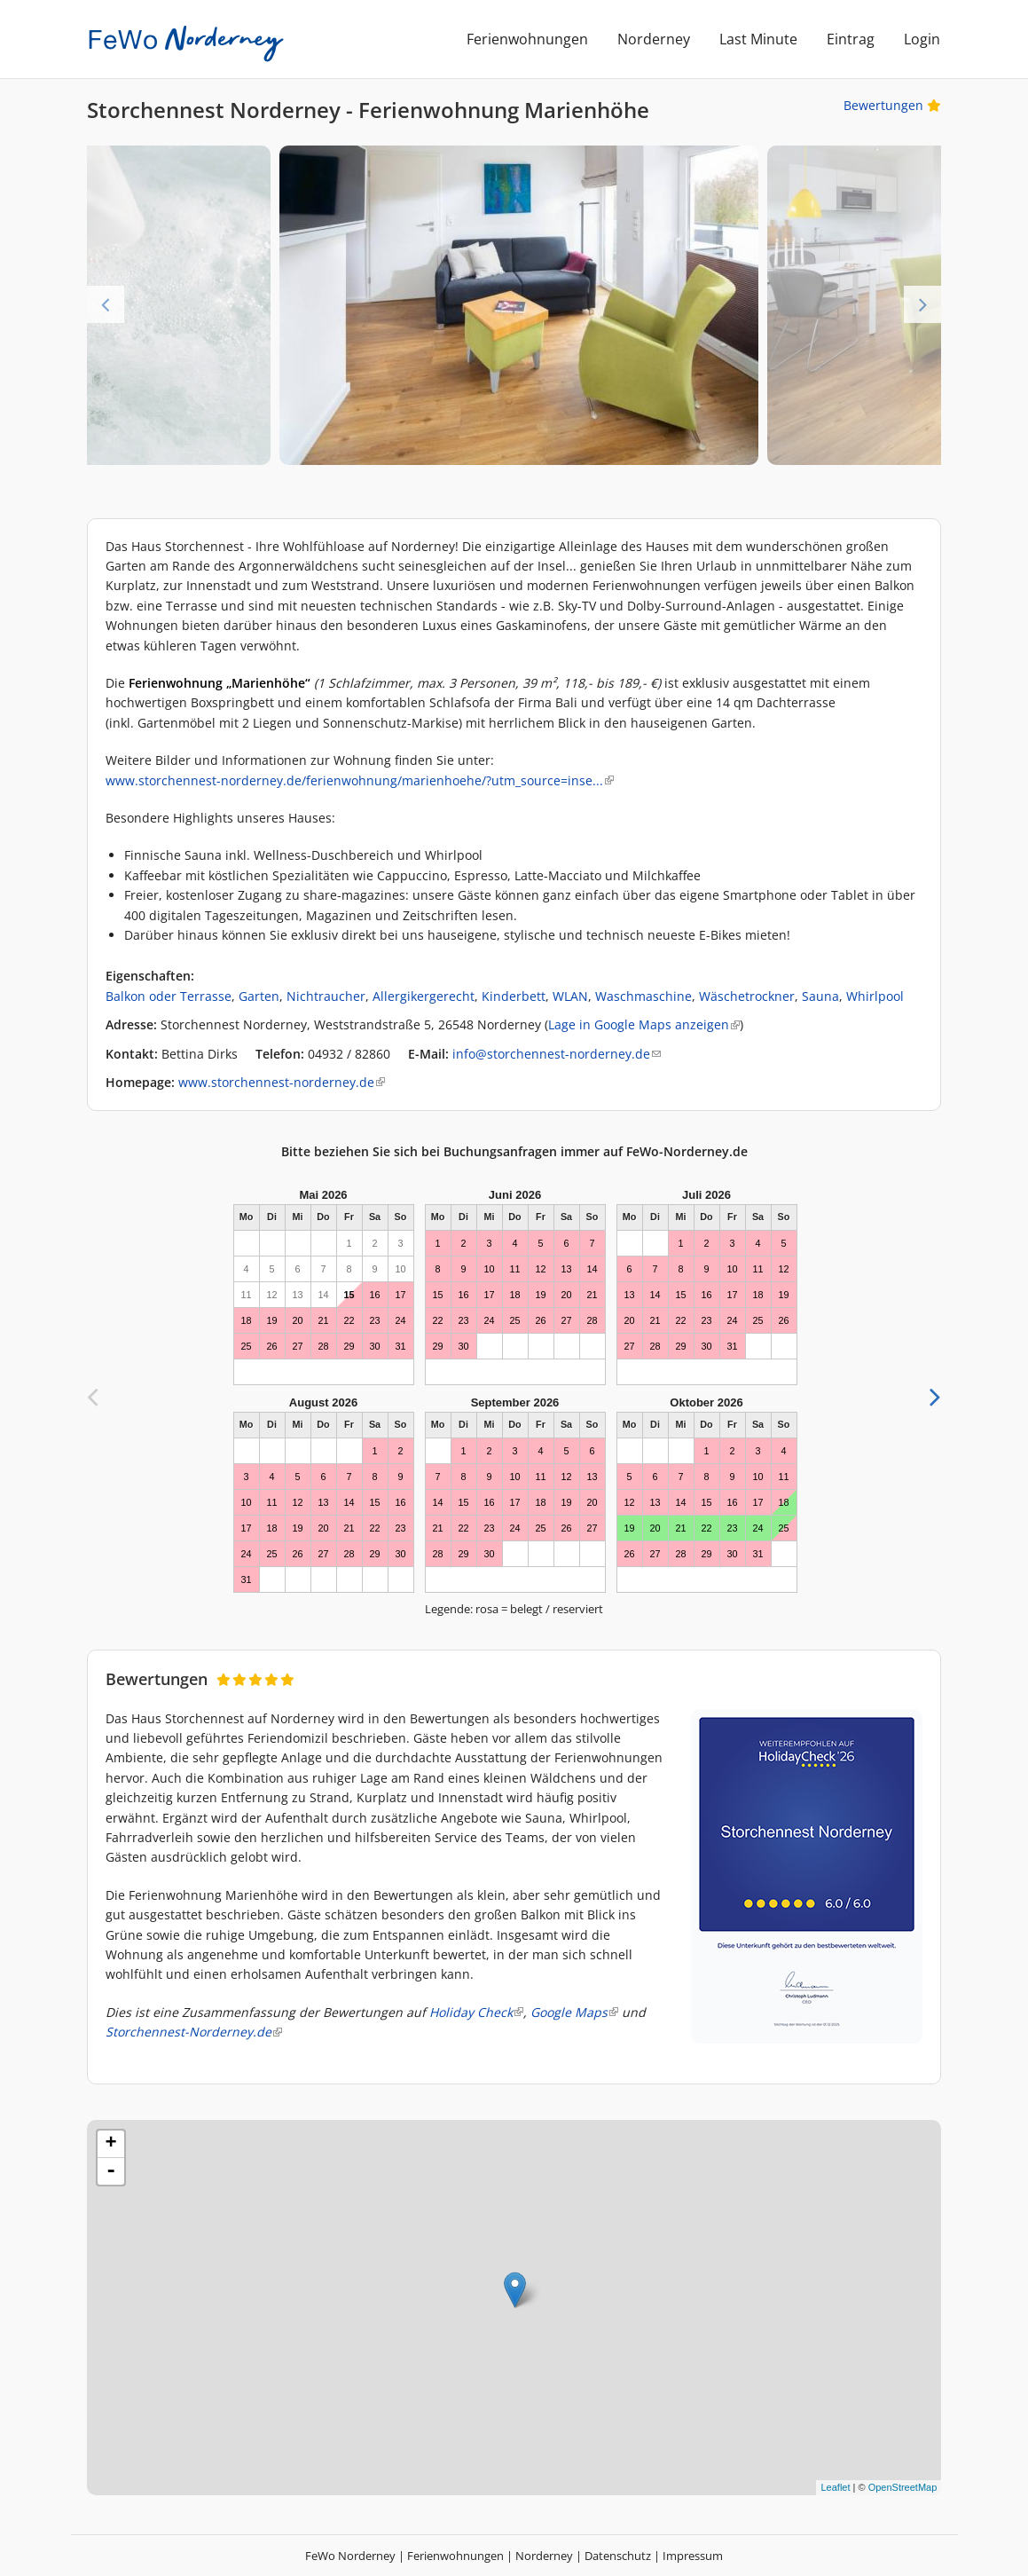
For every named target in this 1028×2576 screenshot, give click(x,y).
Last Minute (758, 39)
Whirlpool (875, 996)
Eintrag (851, 39)
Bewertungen (892, 105)
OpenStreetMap (903, 2487)
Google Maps (574, 2012)
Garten (259, 996)
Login (922, 39)
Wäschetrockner (747, 996)
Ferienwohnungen (527, 39)
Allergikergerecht (424, 996)
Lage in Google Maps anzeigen (644, 1024)
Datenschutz (618, 2556)
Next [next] (922, 304)
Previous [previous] (105, 304)
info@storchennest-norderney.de (556, 1053)
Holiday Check (476, 2012)
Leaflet (835, 2487)
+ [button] (111, 2144)
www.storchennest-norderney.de (281, 1082)
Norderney (653, 39)
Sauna (820, 996)
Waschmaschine (643, 996)
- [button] (111, 2171)
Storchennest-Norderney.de (194, 2031)
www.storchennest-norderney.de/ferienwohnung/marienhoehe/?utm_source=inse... (360, 780)
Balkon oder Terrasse (168, 996)
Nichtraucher (325, 996)
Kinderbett (513, 996)
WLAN (570, 996)
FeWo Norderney (350, 2556)
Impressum (693, 2556)
